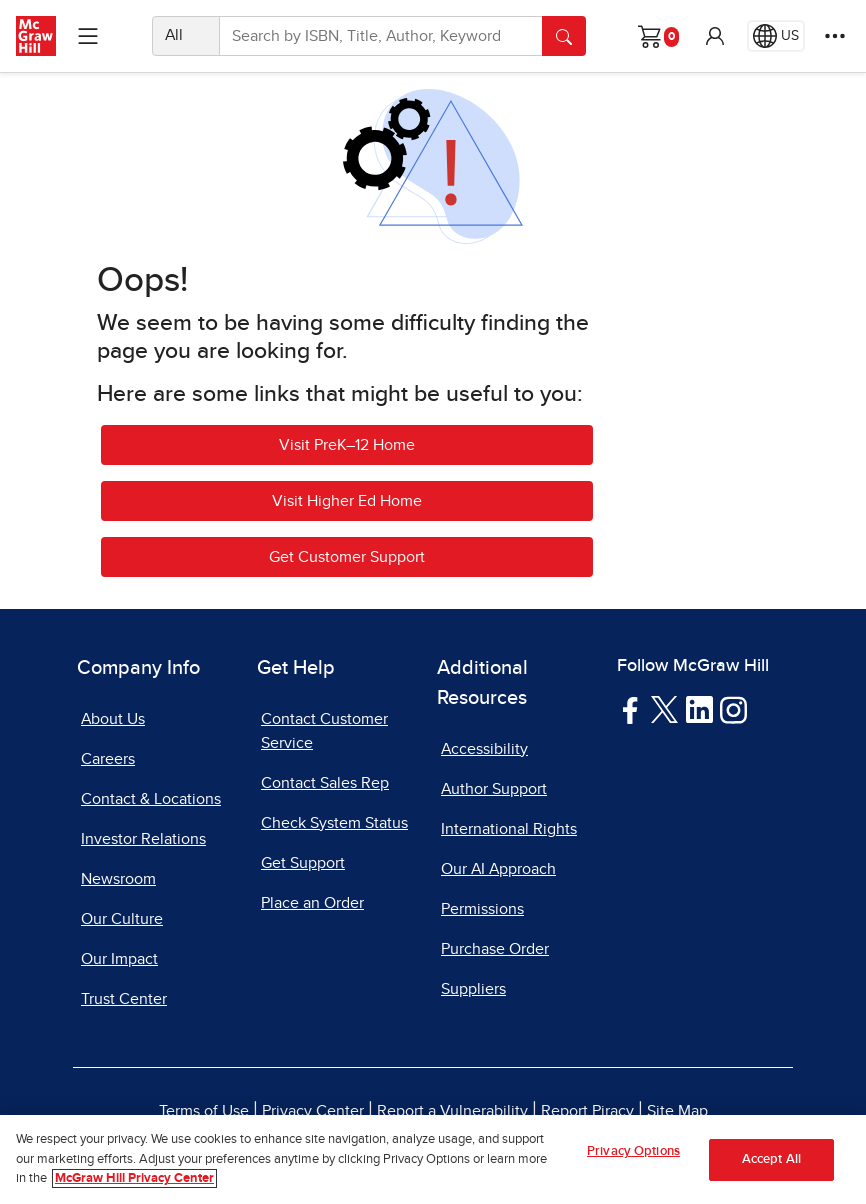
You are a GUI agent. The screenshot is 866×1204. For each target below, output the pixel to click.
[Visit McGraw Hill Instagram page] (733, 709)
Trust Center (124, 999)
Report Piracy (587, 1111)
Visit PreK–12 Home (347, 445)
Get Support (303, 863)
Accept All (771, 1159)
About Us (113, 719)
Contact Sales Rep (325, 783)
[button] (715, 36)
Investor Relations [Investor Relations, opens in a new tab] (143, 839)
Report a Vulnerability (452, 1111)
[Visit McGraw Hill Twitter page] (664, 708)
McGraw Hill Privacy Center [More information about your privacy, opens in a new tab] (134, 1178)
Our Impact (119, 959)
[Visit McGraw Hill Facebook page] (630, 709)
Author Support (494, 789)
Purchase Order (495, 949)
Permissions (482, 909)
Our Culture (122, 919)
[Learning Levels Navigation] (88, 36)
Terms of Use (204, 1111)
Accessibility (484, 749)
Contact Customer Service (324, 731)
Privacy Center (313, 1111)
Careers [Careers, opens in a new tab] (108, 759)
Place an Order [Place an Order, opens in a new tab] (312, 903)
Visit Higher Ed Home (347, 501)
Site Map (677, 1111)
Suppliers (473, 989)
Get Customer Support (347, 557)
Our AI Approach (498, 869)
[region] (433, 1159)
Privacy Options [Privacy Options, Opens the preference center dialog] (633, 1151)
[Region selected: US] (776, 36)
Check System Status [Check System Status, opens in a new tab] (334, 823)
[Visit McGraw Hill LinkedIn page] (699, 709)
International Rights (509, 829)
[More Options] (835, 36)
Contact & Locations (151, 799)
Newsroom (118, 879)
